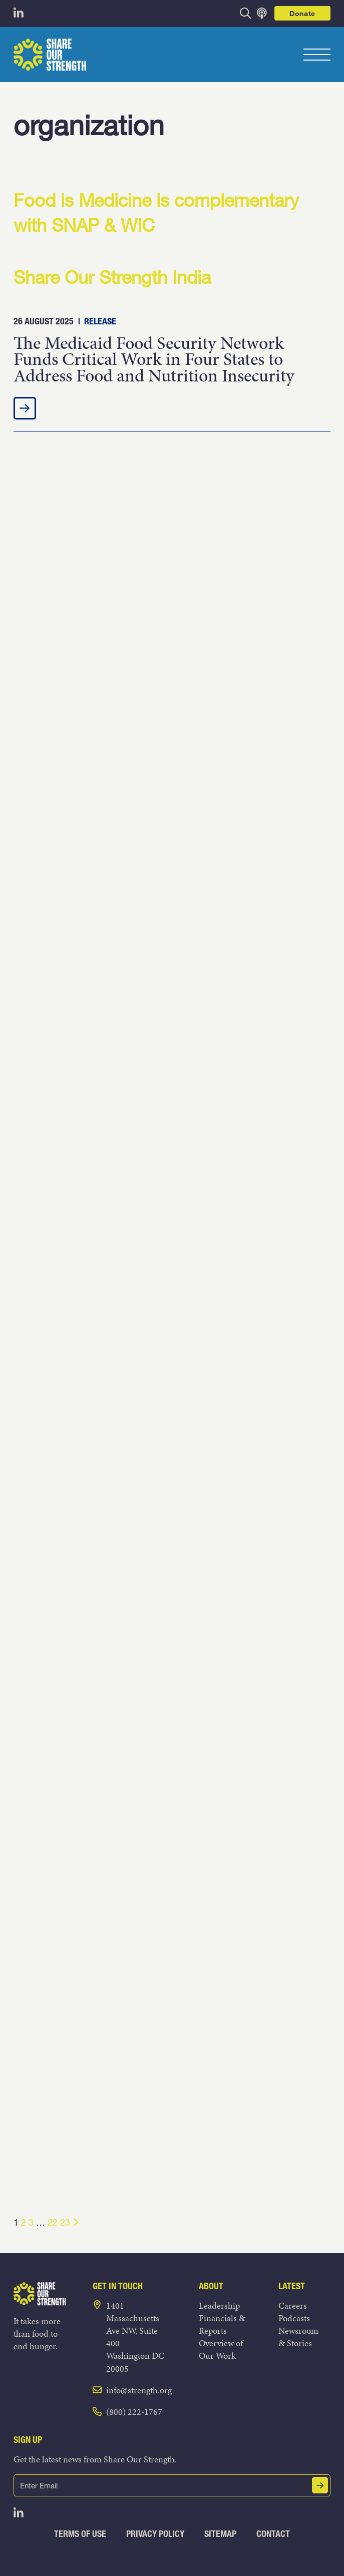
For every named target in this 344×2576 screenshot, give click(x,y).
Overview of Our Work (221, 2349)
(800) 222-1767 (134, 2411)
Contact (273, 2533)
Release (100, 321)
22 (53, 2222)
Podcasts (294, 2318)
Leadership (219, 2305)
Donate (302, 13)
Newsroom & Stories (298, 2336)
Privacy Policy (155, 2533)
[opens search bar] (245, 13)
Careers (292, 2305)
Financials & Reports (222, 2324)
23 (65, 2222)
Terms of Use (80, 2533)
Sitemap (220, 2533)
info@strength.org (139, 2390)
